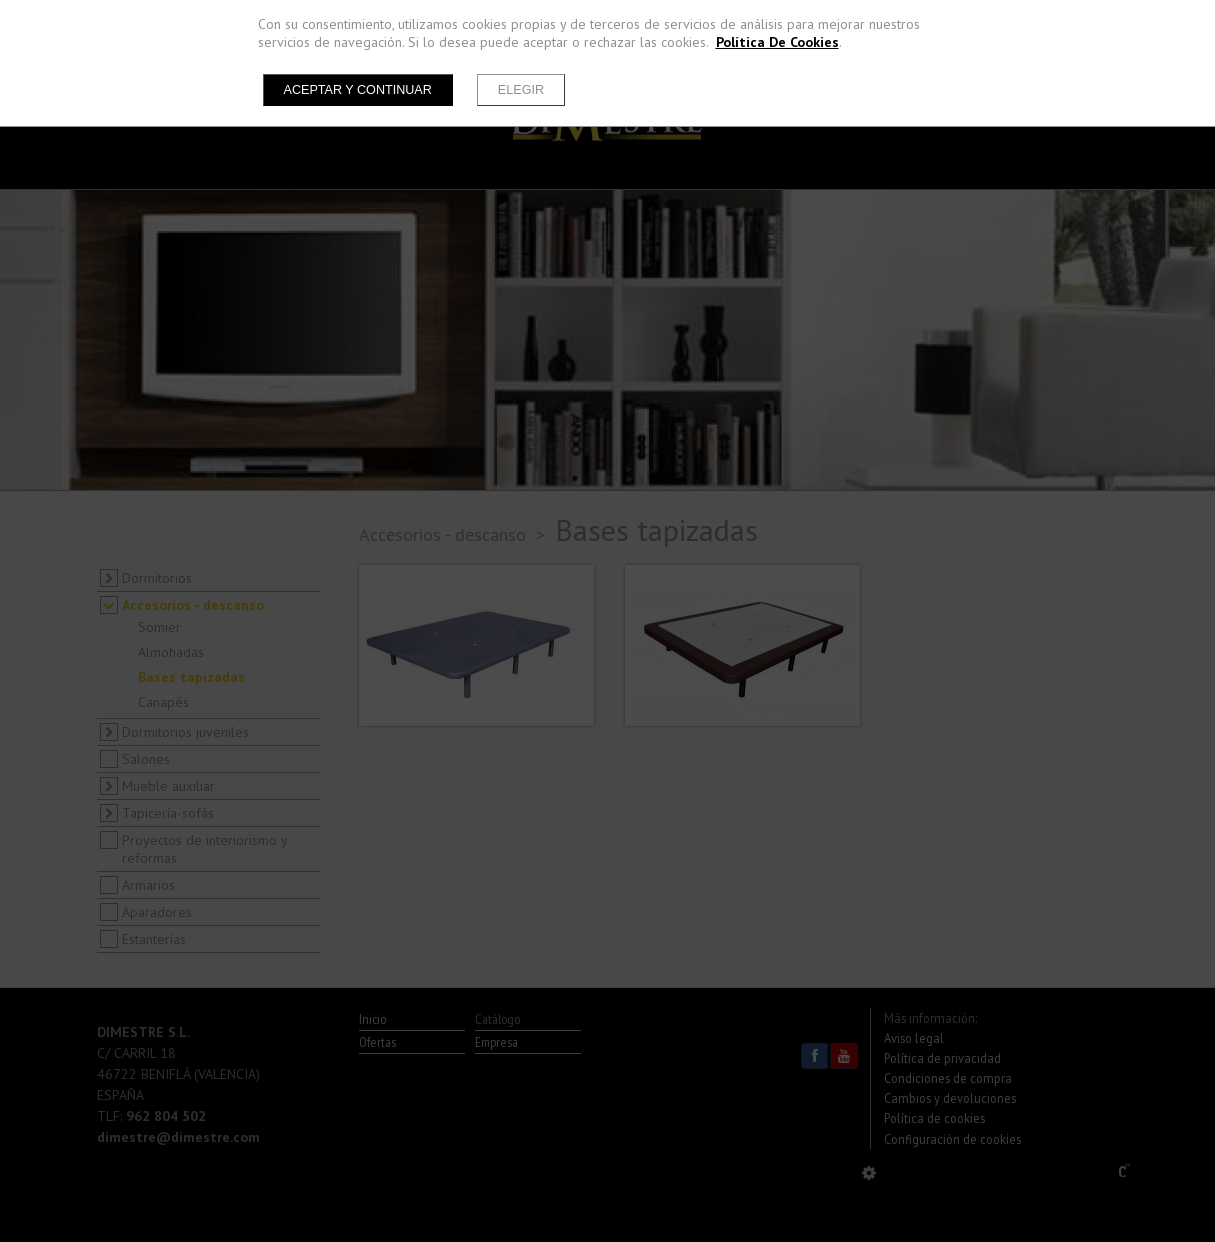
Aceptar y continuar (358, 90)
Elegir (521, 90)
